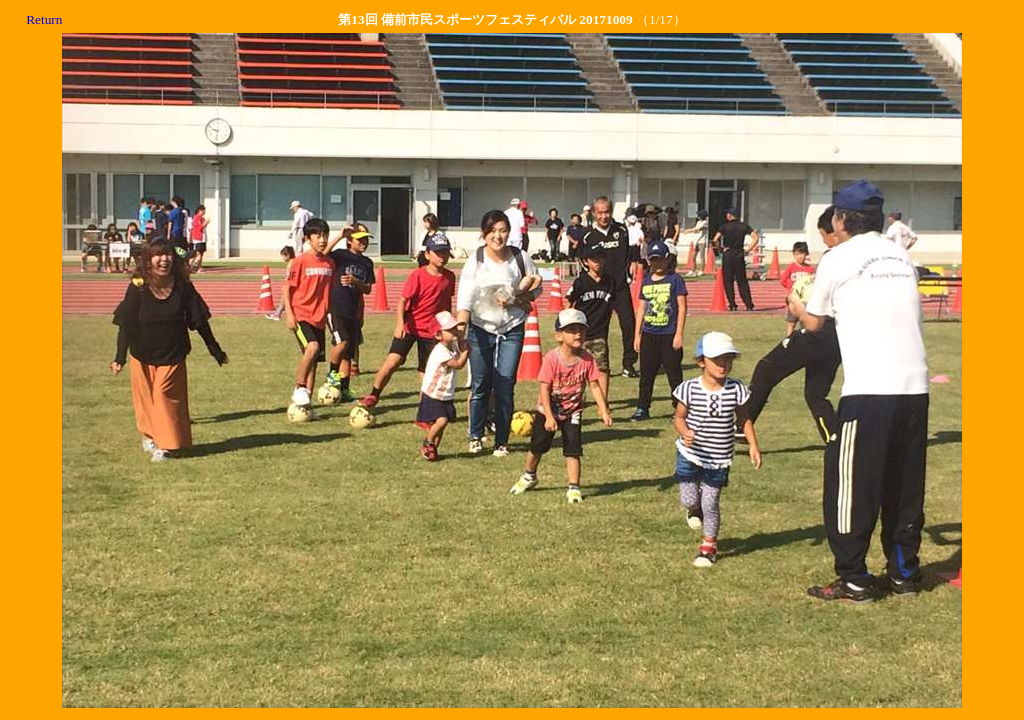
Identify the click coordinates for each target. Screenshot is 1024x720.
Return (44, 19)
